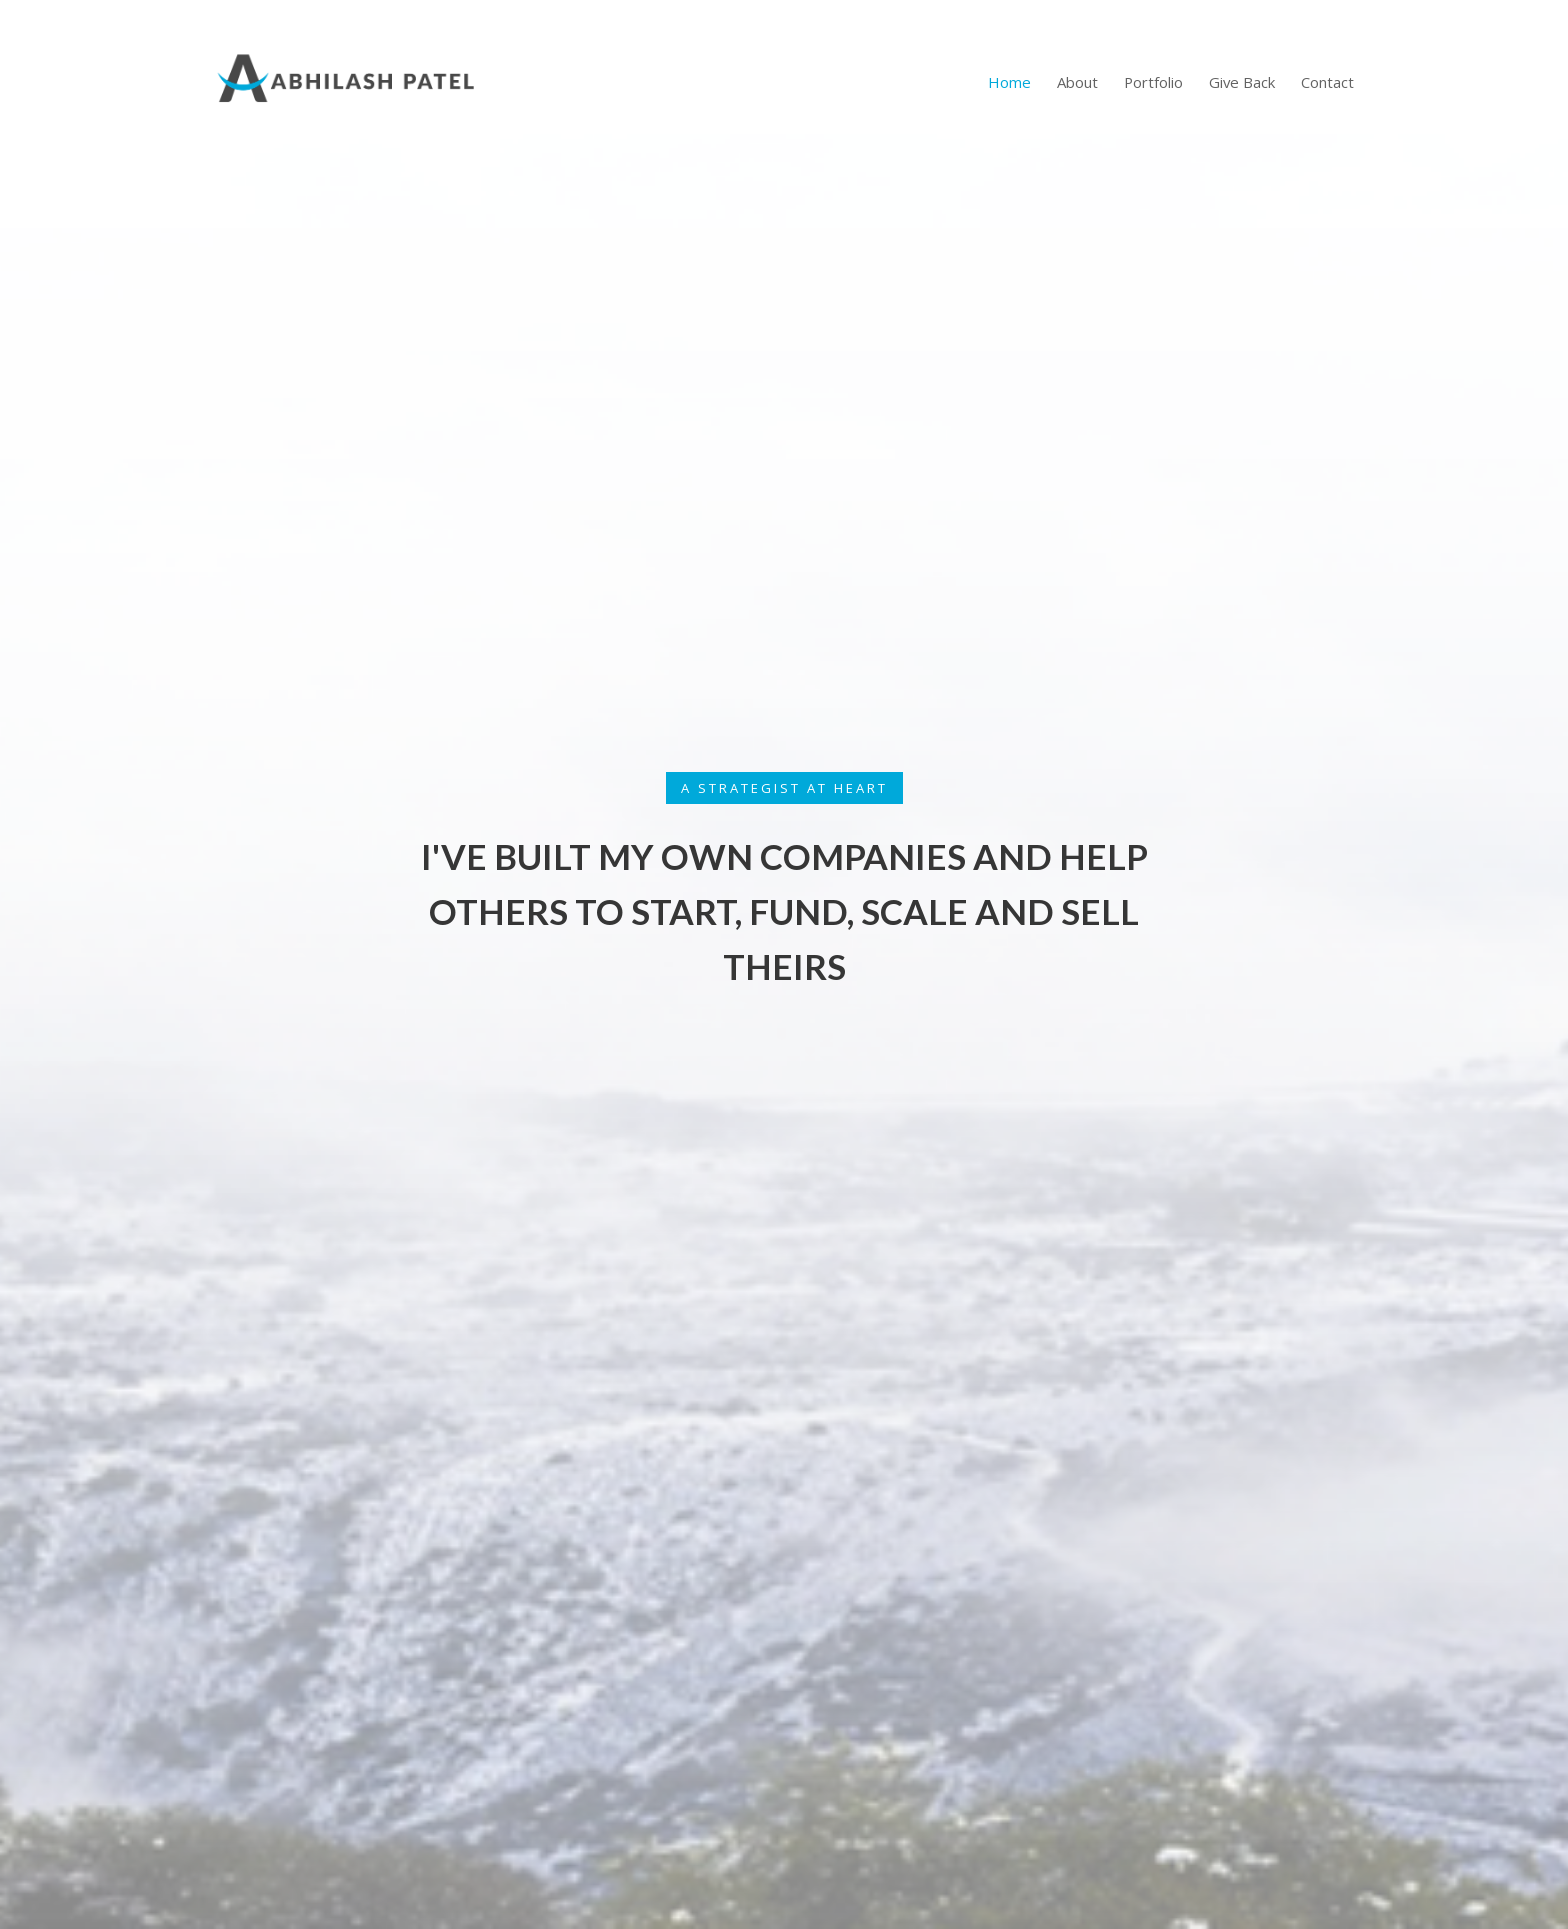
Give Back (1242, 82)
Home (1009, 82)
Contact (1327, 82)
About (1077, 82)
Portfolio (1153, 82)
